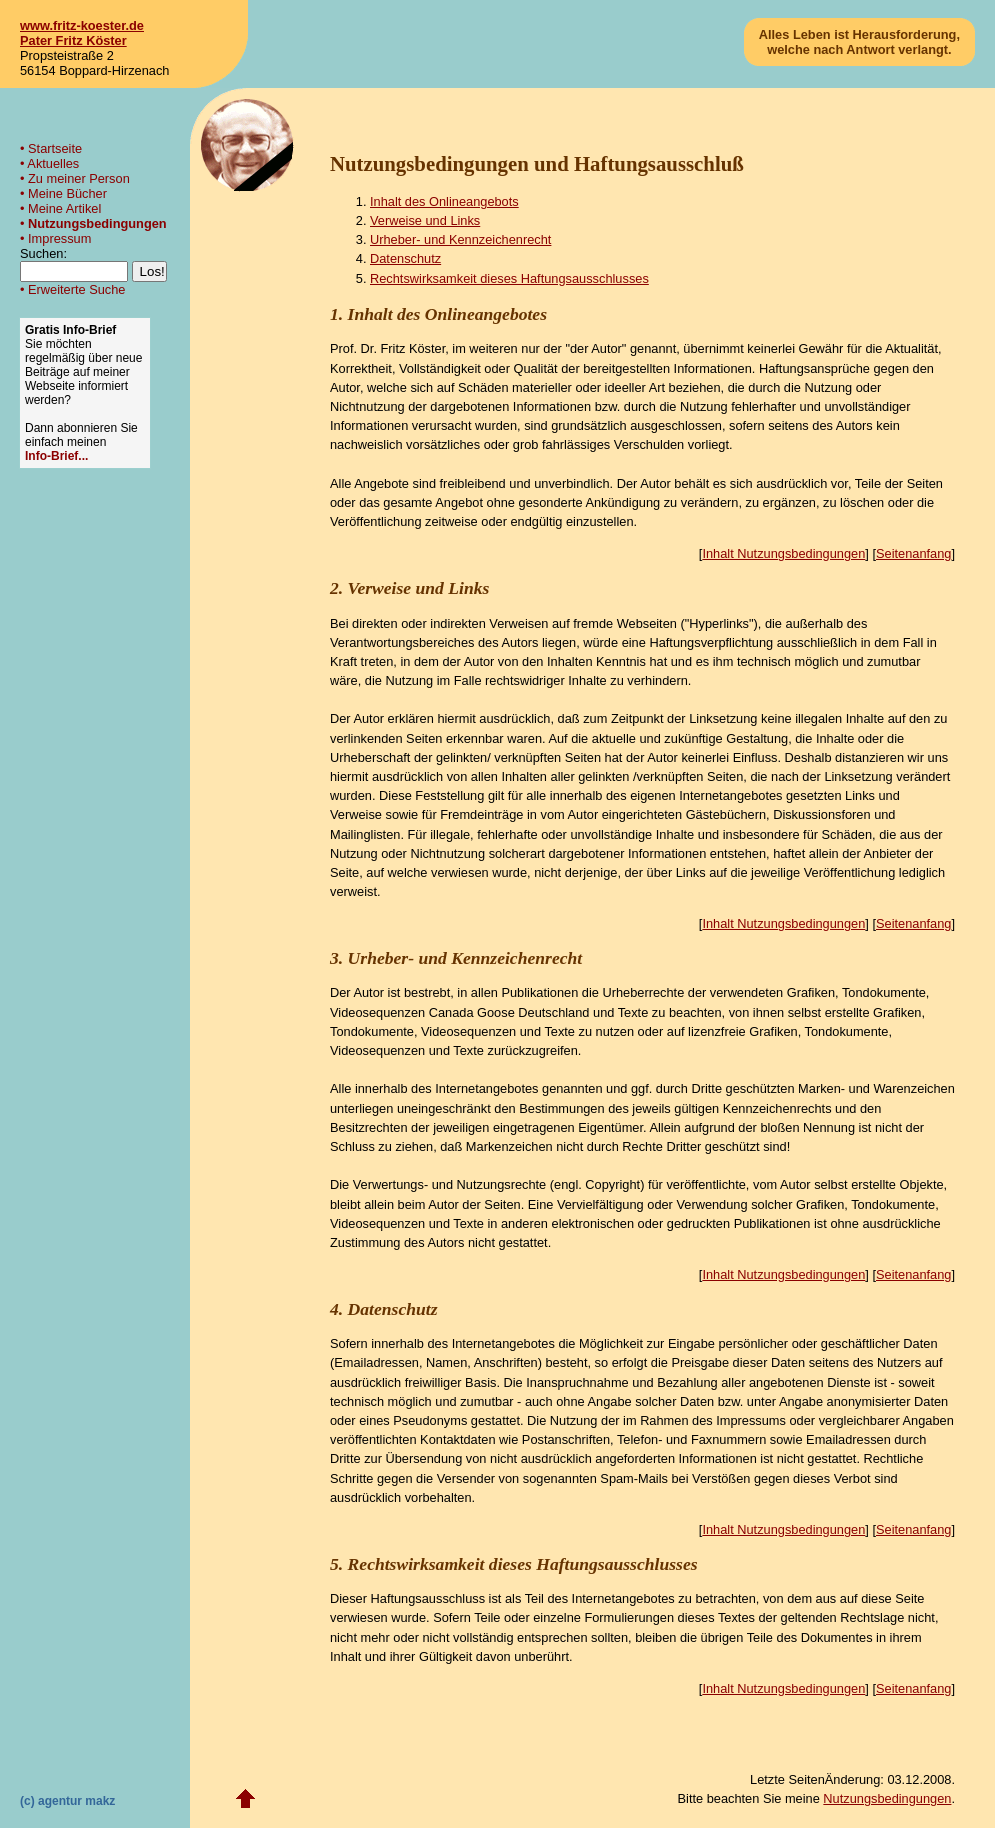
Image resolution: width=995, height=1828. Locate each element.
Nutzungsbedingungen (97, 223)
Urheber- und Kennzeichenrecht (460, 239)
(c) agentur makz (67, 1801)
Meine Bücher (67, 193)
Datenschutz (405, 258)
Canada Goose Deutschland (511, 1012)
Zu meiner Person (79, 178)
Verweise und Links (425, 220)
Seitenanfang (913, 553)
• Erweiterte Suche (72, 289)
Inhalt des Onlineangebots (444, 201)
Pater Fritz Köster (73, 40)
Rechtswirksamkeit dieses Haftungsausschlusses (509, 278)
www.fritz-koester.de (82, 25)
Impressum (59, 238)
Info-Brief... (56, 456)
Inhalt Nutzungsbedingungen (783, 553)
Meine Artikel (64, 208)
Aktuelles (53, 163)
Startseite (55, 148)
